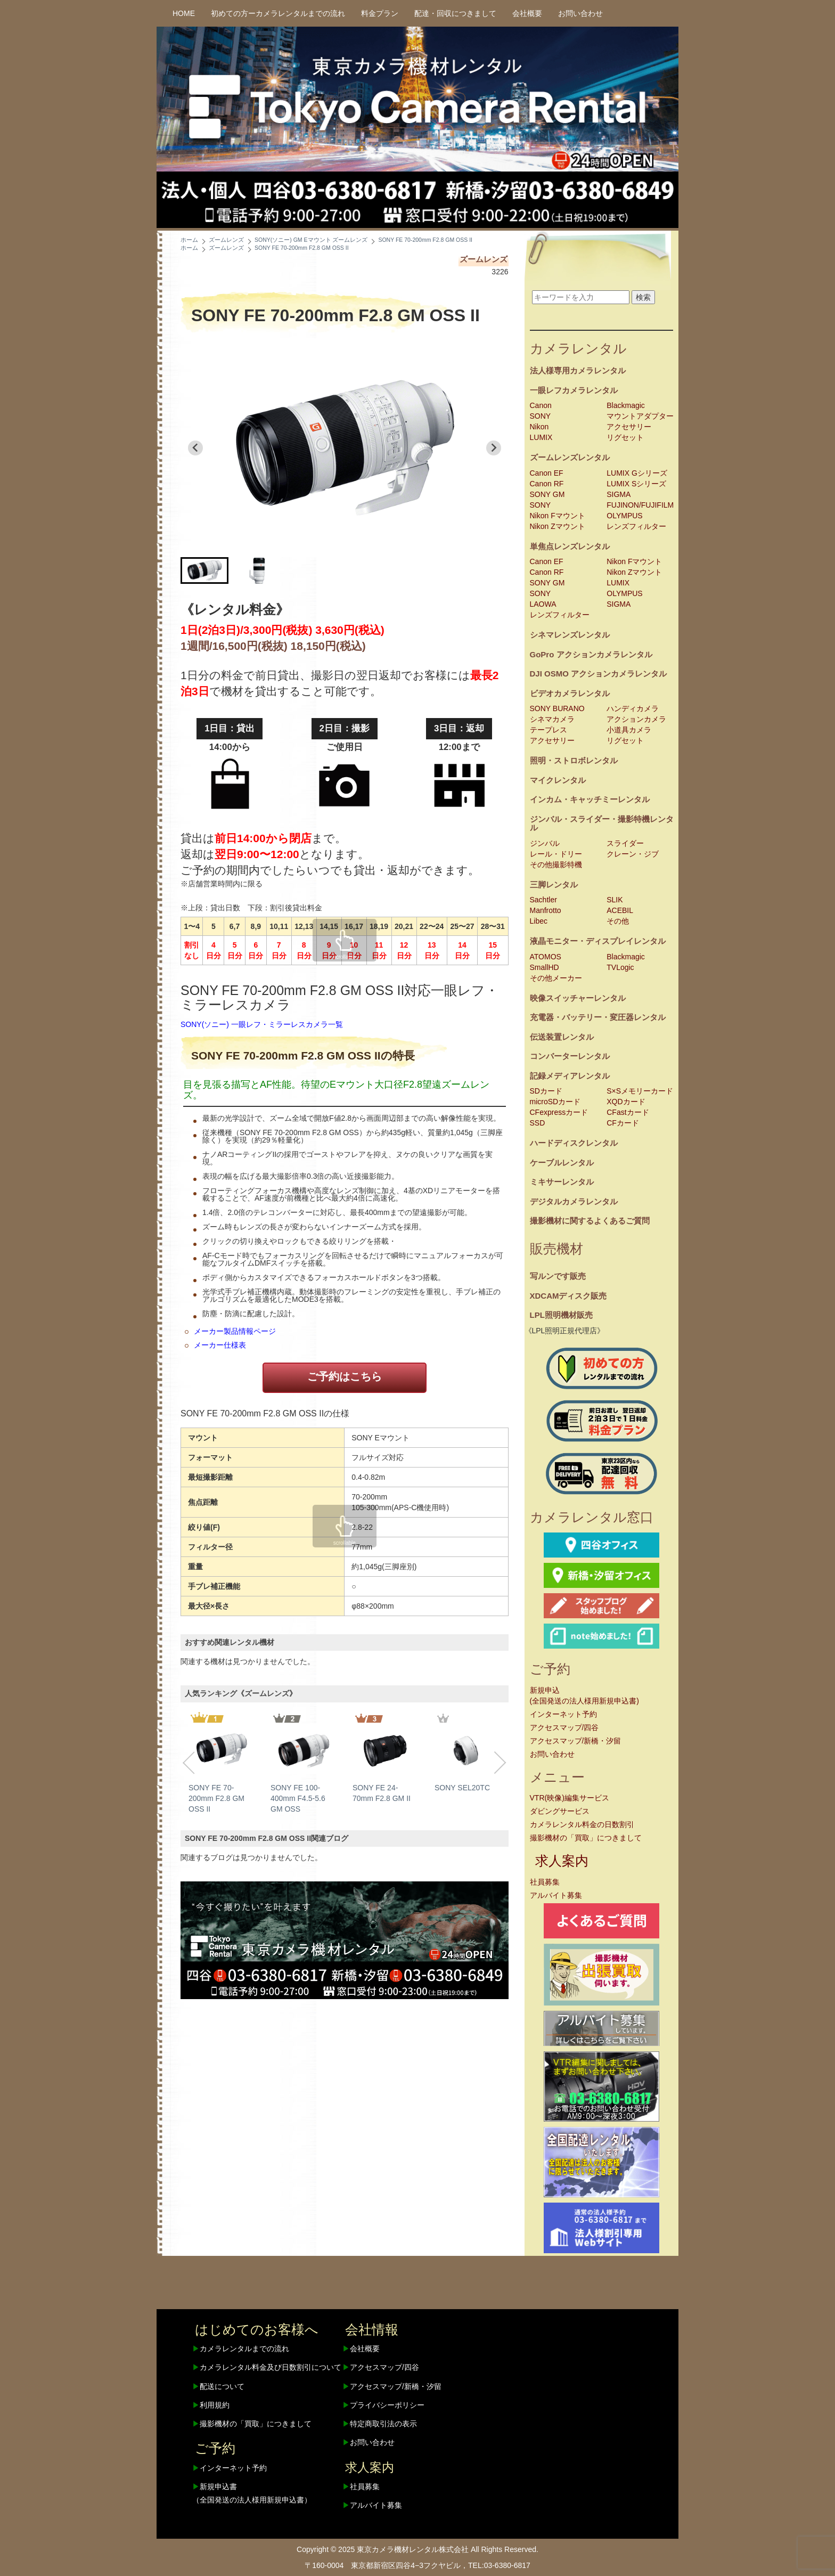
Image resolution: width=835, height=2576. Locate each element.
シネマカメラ (552, 719)
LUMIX (541, 437)
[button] (204, 570)
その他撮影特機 (556, 864)
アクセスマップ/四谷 (564, 1727)
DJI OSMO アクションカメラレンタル (598, 673)
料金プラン (379, 13)
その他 (618, 921)
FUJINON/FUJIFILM (640, 505)
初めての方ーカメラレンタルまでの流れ (278, 13)
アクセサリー (629, 426)
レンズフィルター (636, 526)
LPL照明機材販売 (561, 1314)
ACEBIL (620, 910)
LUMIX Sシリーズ (636, 483)
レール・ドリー (556, 854)
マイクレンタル (558, 780)
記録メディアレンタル (570, 1075)
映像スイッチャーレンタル (578, 997)
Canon (541, 405)
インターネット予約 (563, 1714)
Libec (538, 921)
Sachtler (543, 899)
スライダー (625, 843)
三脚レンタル (554, 884)
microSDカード (555, 1101)
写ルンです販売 (558, 1276)
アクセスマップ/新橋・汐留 (575, 1741)
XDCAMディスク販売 (568, 1295)
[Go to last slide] (195, 448)
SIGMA (619, 494)
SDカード (546, 1091)
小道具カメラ (629, 729)
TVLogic (620, 967)
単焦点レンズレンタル (570, 546)
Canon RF (547, 483)
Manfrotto (545, 910)
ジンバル (545, 843)
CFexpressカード (559, 1112)
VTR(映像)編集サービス (569, 1798)
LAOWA (543, 604)
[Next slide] (493, 448)
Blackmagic (626, 405)
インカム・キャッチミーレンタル (590, 799)
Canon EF (546, 473)
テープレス (548, 729)
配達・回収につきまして (455, 13)
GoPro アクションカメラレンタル (591, 654)
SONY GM (547, 494)
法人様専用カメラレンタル (578, 370)
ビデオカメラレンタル (570, 693)
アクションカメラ (636, 719)
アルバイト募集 (556, 1895)
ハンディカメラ (633, 708)
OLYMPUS (624, 515)
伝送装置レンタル (562, 1036)
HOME (184, 13)
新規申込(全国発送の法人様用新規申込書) (584, 1695)
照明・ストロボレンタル (574, 760)
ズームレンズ (483, 259)
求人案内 (561, 1860)
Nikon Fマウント (557, 515)
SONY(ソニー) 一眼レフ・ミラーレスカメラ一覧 (262, 1024)
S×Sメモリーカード (640, 1091)
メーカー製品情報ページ (235, 1331)
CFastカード (628, 1112)
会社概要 (527, 13)
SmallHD (544, 967)
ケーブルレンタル (562, 1162)
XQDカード (626, 1101)
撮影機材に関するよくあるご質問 (590, 1220)
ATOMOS (545, 956)
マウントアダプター (640, 416)
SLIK (615, 899)
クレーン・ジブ (633, 854)
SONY (540, 416)
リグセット (625, 437)
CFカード (623, 1123)
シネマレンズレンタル (570, 634)
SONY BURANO (557, 708)
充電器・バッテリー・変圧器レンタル (598, 1017)
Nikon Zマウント (557, 526)
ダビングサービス (560, 1811)
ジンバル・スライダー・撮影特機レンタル (602, 823)
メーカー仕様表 (220, 1345)
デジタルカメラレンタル (574, 1201)
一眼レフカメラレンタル (574, 390)
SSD (537, 1123)
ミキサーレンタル (562, 1181)
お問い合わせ (580, 13)
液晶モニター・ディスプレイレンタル (598, 940)
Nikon (539, 426)
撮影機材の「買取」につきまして (586, 1837)
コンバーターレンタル (570, 1056)
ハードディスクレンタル (574, 1142)
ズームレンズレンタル (570, 457)
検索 (643, 297)
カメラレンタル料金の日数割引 (582, 1824)
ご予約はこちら (344, 1376)
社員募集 (545, 1882)
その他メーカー (556, 978)
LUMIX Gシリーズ (637, 473)
